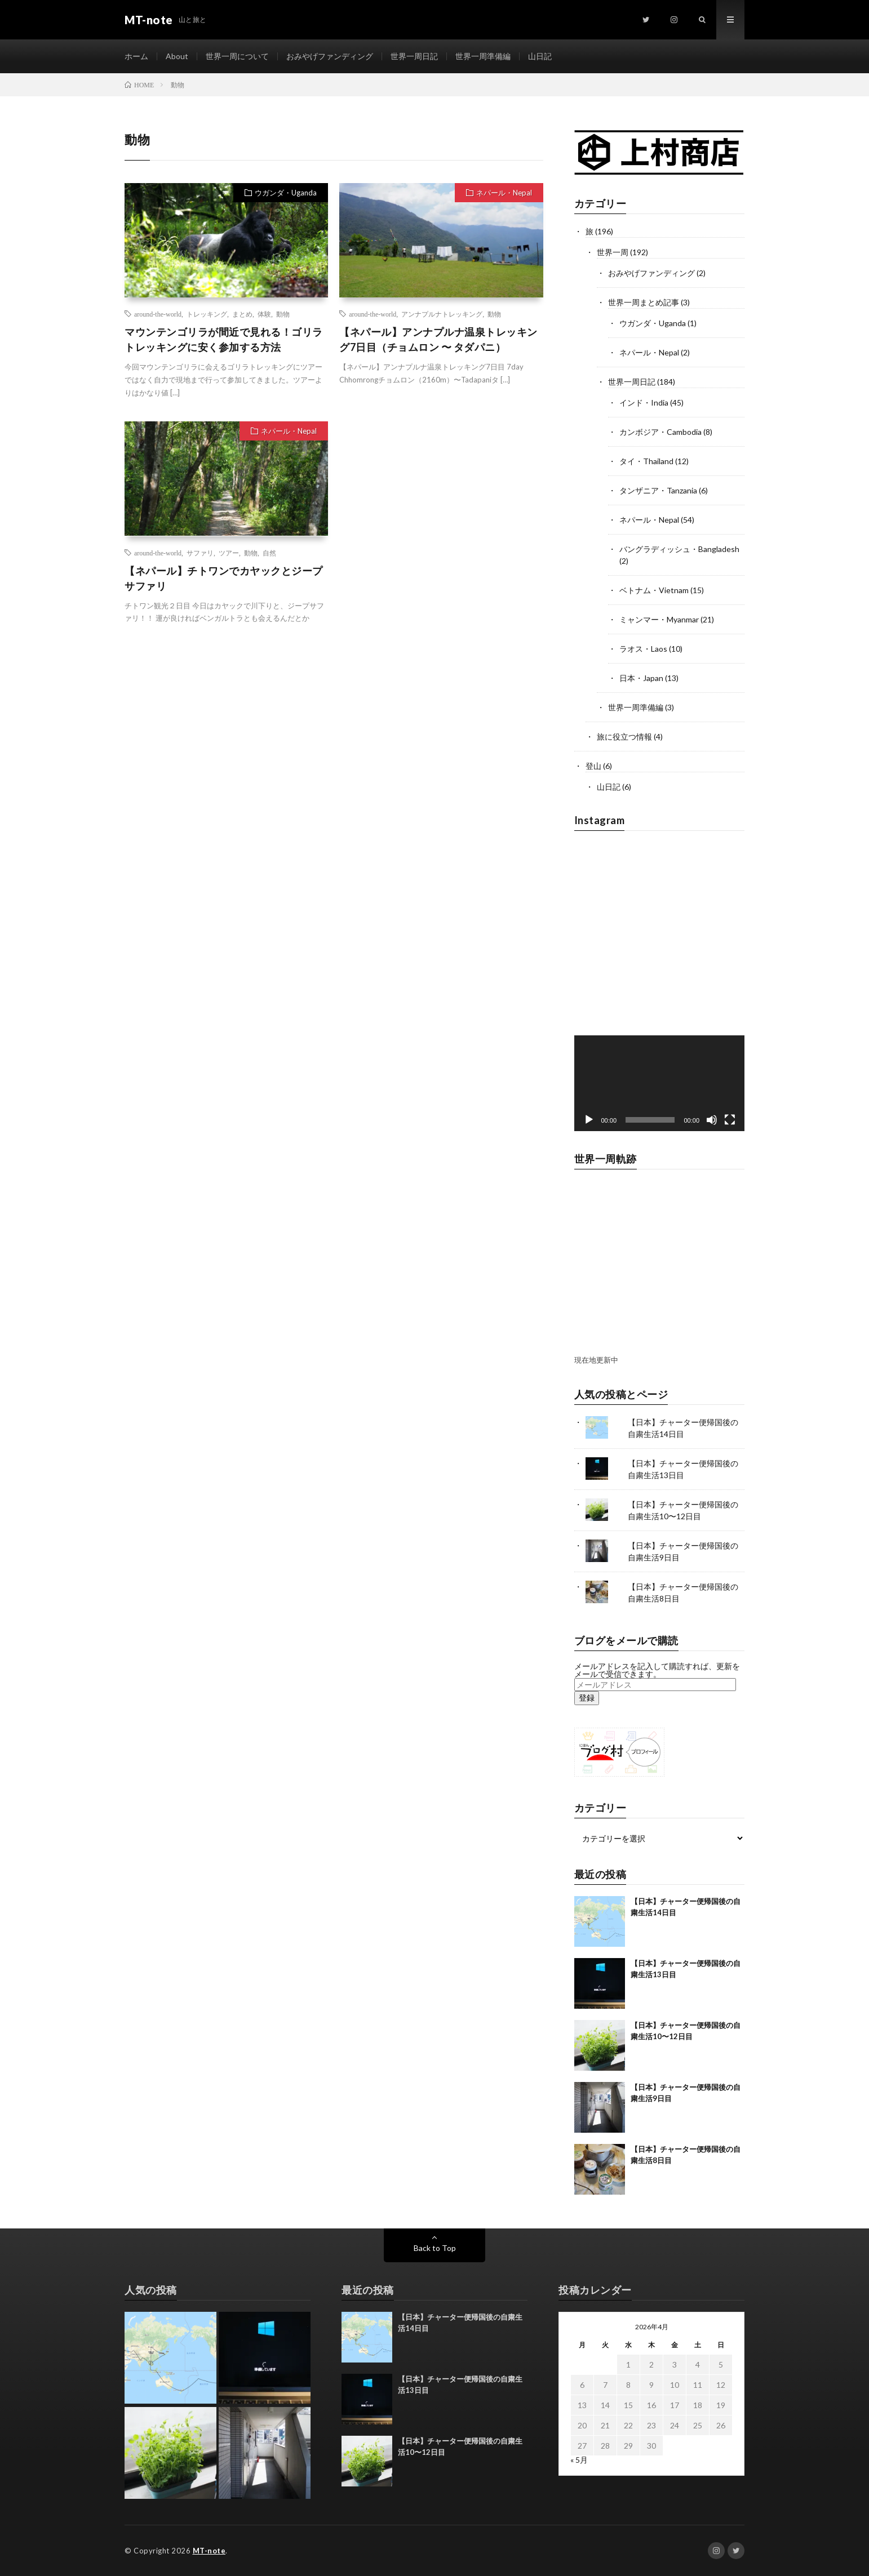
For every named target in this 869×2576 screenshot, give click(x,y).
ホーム (136, 56)
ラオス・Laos (643, 648)
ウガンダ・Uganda (286, 192)
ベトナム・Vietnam (654, 590)
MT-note (209, 2550)
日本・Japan (641, 678)
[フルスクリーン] (729, 1119)
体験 (264, 313)
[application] (659, 1083)
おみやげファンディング (329, 56)
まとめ (242, 313)
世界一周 (612, 252)
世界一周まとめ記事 (643, 302)
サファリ (200, 552)
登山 (593, 766)
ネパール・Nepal (504, 192)
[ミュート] (711, 1119)
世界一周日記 (414, 56)
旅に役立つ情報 (624, 736)
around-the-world (157, 313)
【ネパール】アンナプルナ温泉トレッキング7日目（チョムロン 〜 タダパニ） (438, 339)
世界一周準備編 (483, 56)
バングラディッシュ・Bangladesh (679, 549)
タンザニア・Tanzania (658, 490)
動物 (283, 313)
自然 (269, 552)
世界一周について (237, 56)
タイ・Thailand (646, 461)
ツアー (229, 552)
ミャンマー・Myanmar (659, 619)
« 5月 (579, 2459)
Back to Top (435, 2248)
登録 (587, 1697)
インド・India (643, 402)
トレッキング (207, 313)
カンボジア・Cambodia (660, 432)
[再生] (589, 1119)
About (177, 56)
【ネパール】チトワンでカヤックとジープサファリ (224, 578)
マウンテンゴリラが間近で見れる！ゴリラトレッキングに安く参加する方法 (224, 339)
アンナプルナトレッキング (441, 313)
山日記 (540, 56)
